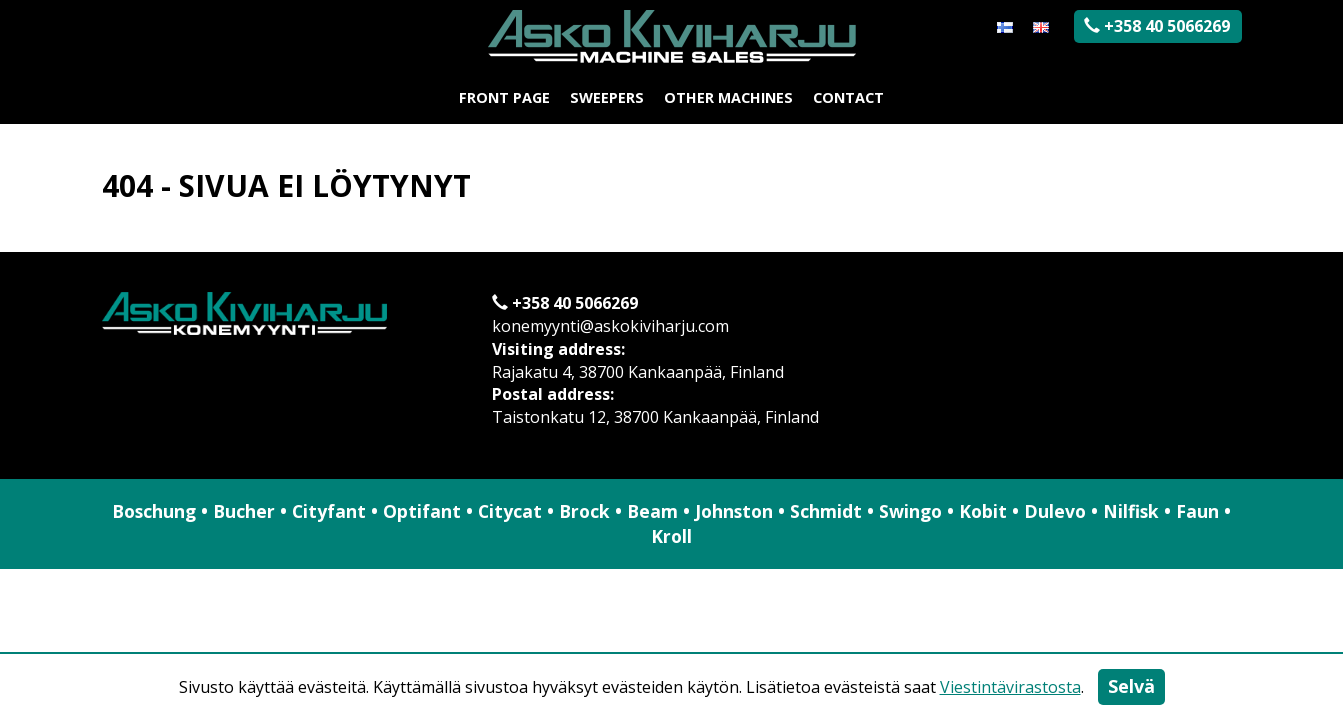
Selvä (1131, 686)
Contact (848, 97)
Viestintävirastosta (1010, 687)
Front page (504, 97)
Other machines (728, 97)
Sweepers (607, 97)
